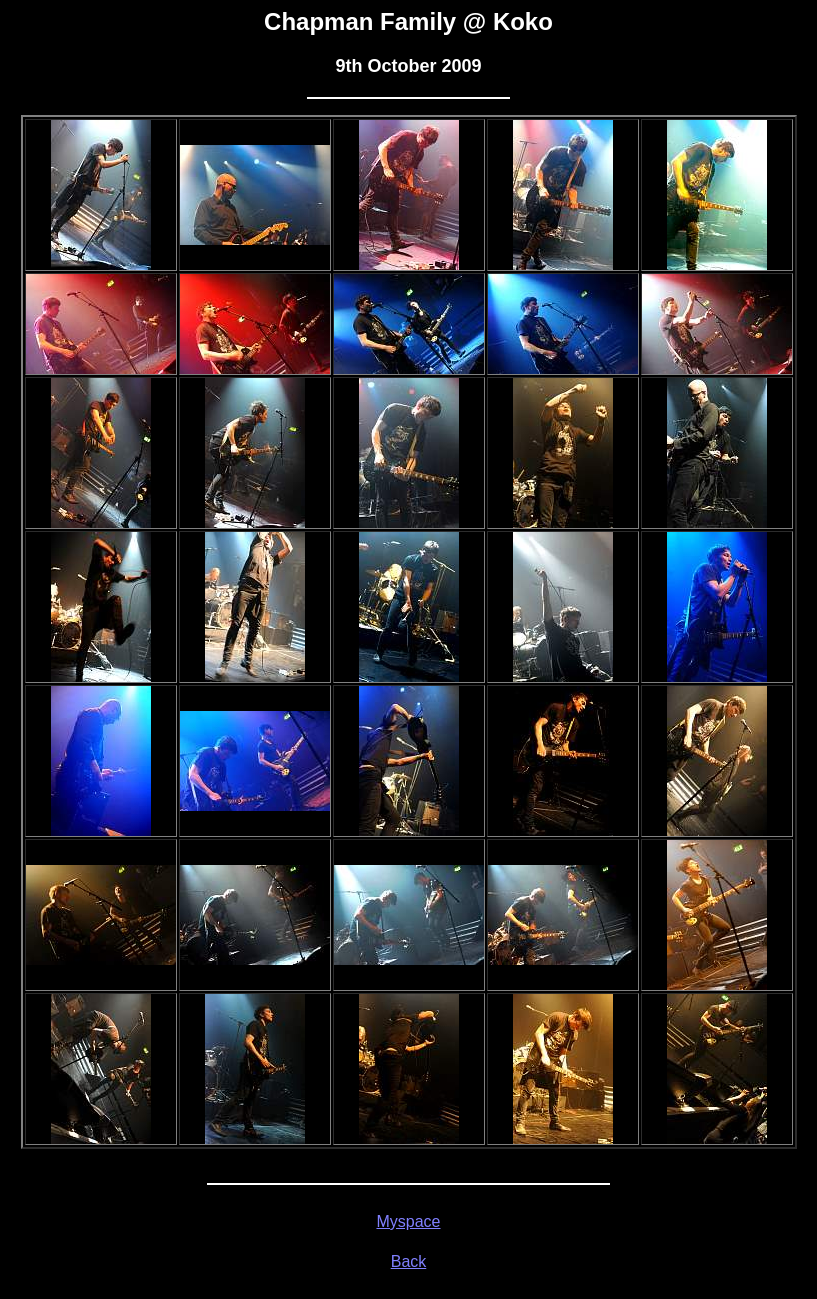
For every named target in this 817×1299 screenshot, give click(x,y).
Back (409, 1261)
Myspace (408, 1221)
